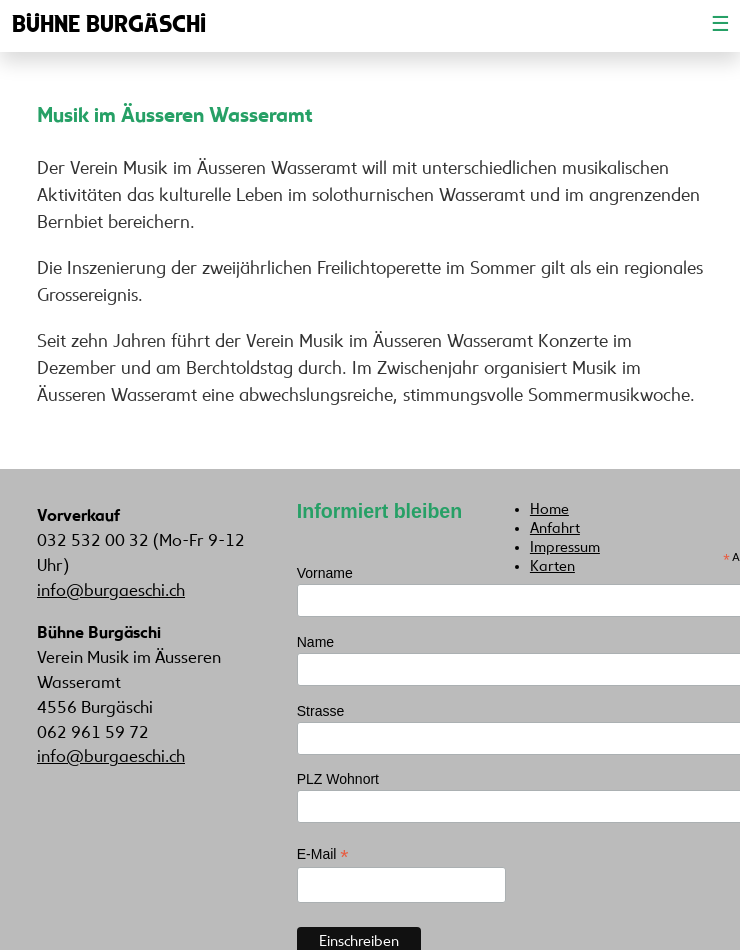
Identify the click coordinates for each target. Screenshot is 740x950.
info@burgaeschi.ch (111, 592)
